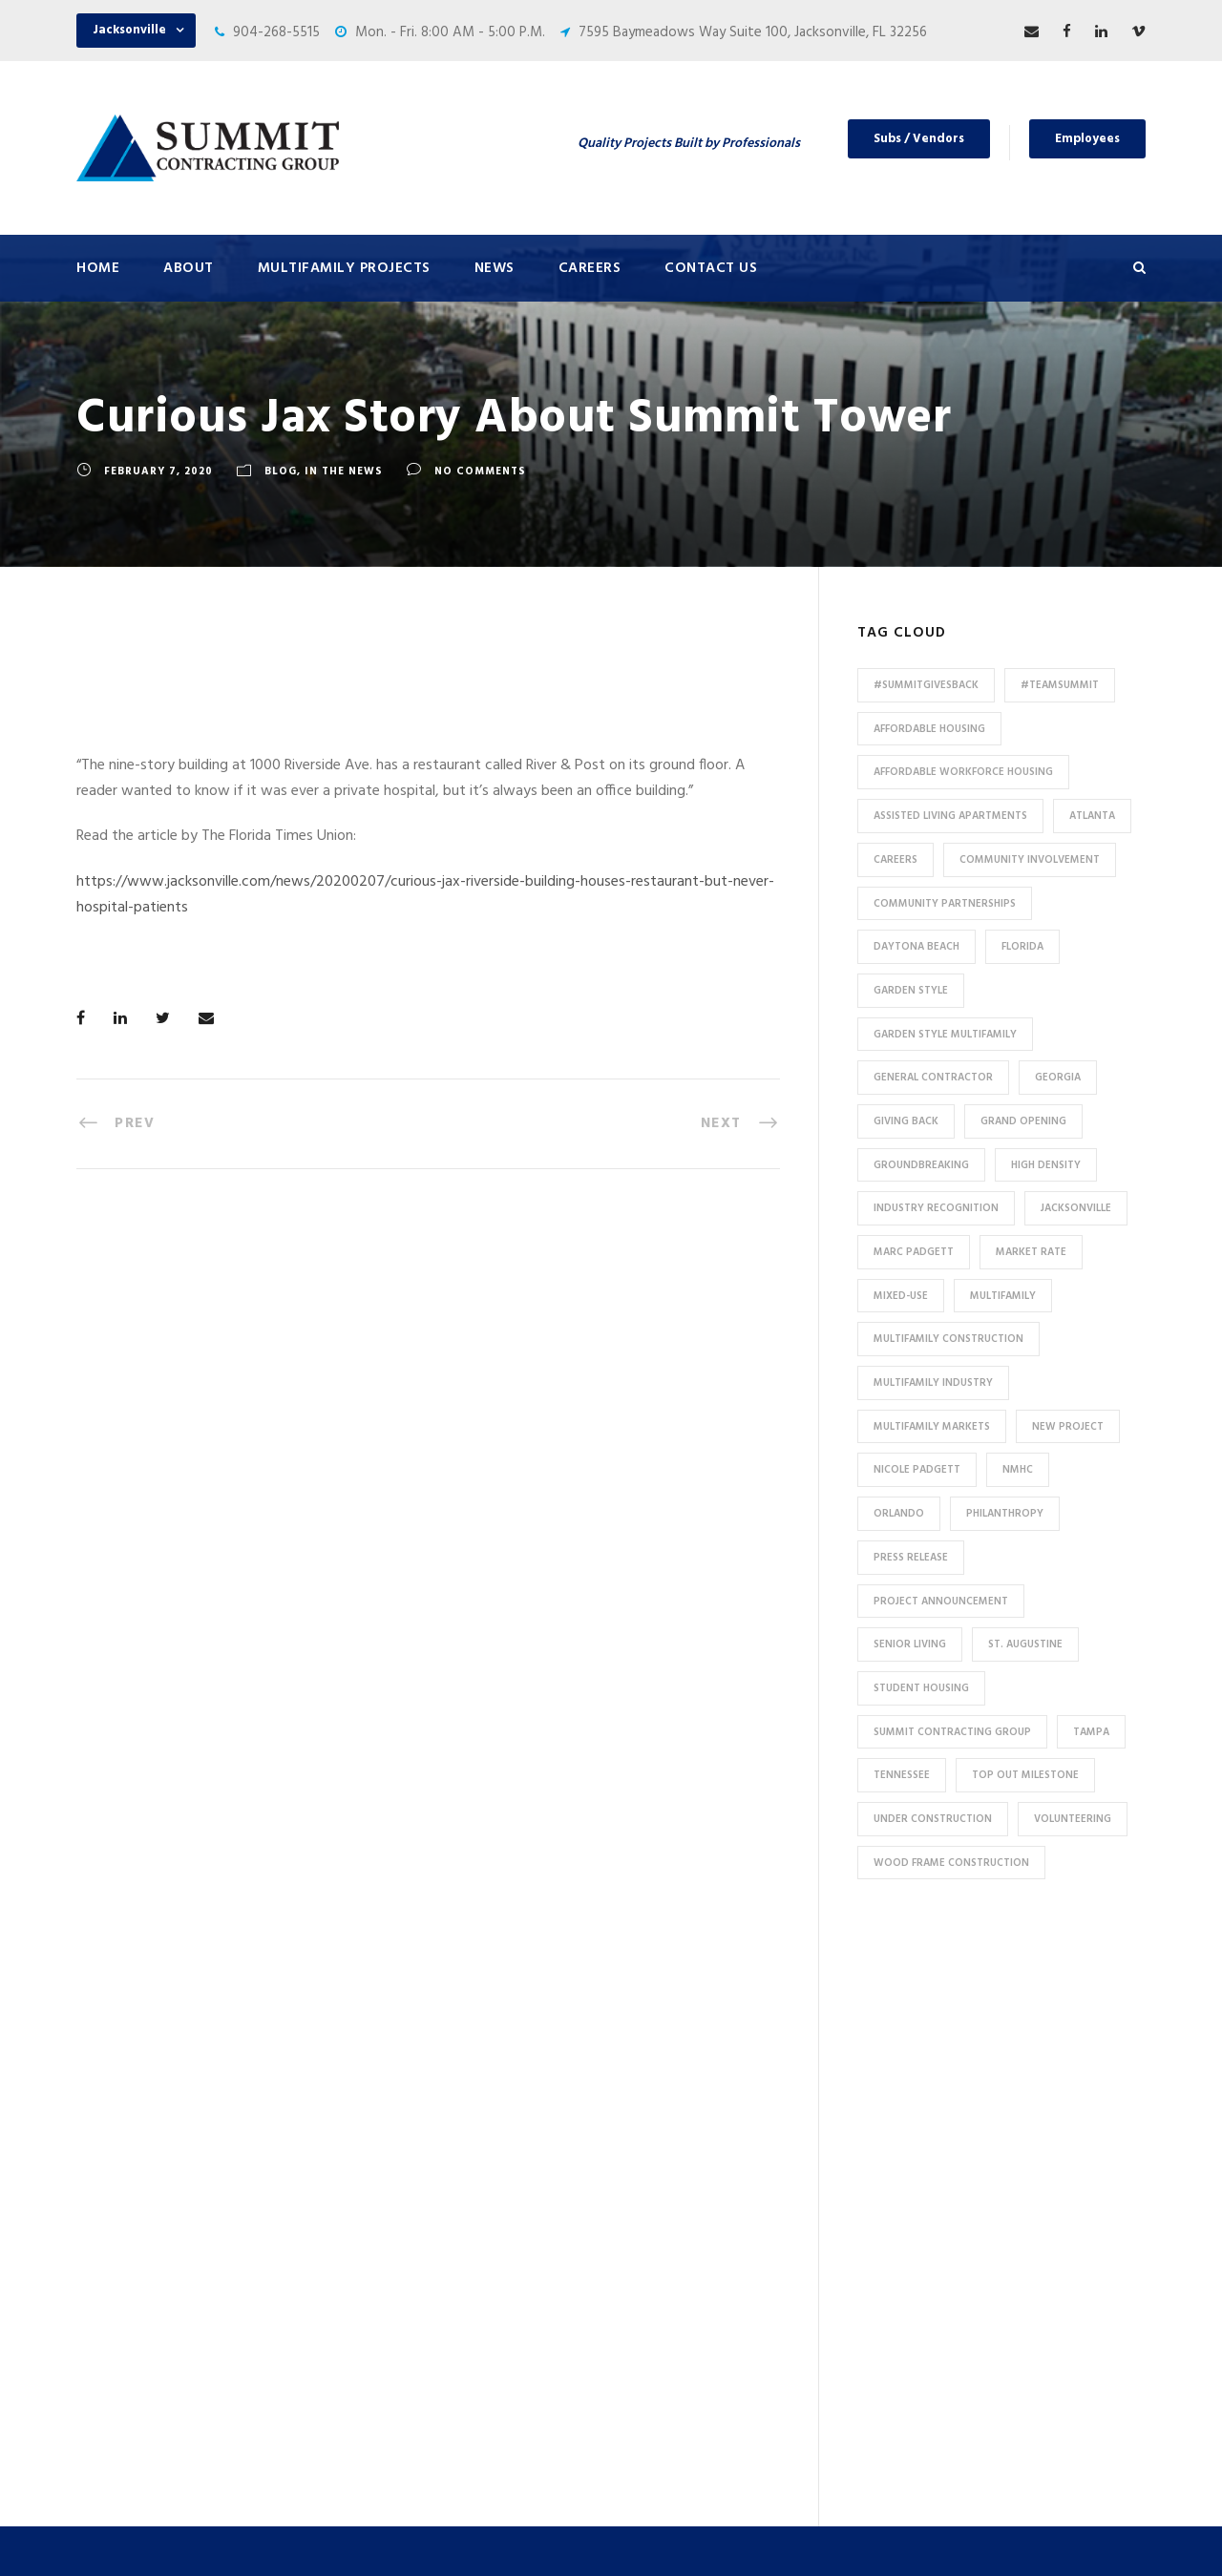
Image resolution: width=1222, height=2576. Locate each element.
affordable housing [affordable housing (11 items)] (929, 729)
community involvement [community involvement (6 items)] (1029, 860)
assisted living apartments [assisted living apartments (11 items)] (950, 816)
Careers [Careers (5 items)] (895, 860)
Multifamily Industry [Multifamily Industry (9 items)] (933, 1383)
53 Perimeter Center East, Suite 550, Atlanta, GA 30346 (1012, 2261)
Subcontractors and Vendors (732, 2111)
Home (97, 268)
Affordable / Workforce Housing (466, 2348)
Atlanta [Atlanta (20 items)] (1092, 816)
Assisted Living (414, 2222)
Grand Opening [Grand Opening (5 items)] (1023, 1121)
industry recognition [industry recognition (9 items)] (936, 1208)
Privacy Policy (779, 2535)
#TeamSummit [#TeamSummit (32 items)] (1060, 685)
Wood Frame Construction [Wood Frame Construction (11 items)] (951, 1863)
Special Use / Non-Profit (441, 2380)
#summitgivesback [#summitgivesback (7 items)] (926, 685)
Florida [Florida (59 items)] (1022, 946)
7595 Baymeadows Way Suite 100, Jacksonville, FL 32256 (753, 32)
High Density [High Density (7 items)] (1046, 1165)
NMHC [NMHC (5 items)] (1017, 1469)
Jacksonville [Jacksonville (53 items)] (1076, 1208)
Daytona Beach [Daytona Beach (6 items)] (916, 946)
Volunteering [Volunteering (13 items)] (1072, 1819)
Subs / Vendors (919, 139)
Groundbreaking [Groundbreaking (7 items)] (921, 1165)
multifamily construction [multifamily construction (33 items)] (948, 1339)
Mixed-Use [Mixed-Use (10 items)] (901, 1296)
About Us (671, 2016)
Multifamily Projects (344, 268)
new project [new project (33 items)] (1068, 1426)
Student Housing (420, 2411)
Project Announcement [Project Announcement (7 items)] (941, 1601)
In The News (344, 471)
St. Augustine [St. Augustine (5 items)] (1025, 1644)
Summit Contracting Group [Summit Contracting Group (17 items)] (952, 1732)
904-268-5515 (276, 32)
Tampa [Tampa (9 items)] (1091, 1732)
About (188, 268)
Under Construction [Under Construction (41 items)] (933, 1819)
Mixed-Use (400, 2317)
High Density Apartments (445, 2159)
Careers (590, 268)
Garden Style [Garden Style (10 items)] (911, 990)
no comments (480, 471)
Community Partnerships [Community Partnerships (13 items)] (945, 903)
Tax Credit (399, 2285)
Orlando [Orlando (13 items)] (899, 1513)
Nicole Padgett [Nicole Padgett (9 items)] (917, 1469)
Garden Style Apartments (446, 2128)
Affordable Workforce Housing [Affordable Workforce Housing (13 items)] (963, 772)
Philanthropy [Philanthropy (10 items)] (1004, 1513)
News (494, 268)
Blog (280, 471)
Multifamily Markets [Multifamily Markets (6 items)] (932, 1426)
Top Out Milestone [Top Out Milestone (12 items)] (1025, 1775)
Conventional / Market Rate (453, 2096)
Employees (1087, 139)
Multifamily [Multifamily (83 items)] (1003, 1296)
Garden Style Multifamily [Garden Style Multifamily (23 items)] (945, 1034)
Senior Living (406, 2191)
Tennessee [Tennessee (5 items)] (902, 1775)
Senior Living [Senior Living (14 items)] (910, 1644)
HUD (380, 2254)
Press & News (684, 2048)
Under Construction (429, 2065)
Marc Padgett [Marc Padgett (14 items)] (914, 1252)
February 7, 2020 (158, 471)
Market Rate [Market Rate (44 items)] (1031, 1252)
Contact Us (710, 268)
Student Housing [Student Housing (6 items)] (921, 1688)
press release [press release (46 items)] (911, 1557)
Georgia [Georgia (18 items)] (1058, 1077)
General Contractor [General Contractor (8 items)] (933, 1077)
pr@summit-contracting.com (1033, 2380)
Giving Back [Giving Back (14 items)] (906, 1121)
